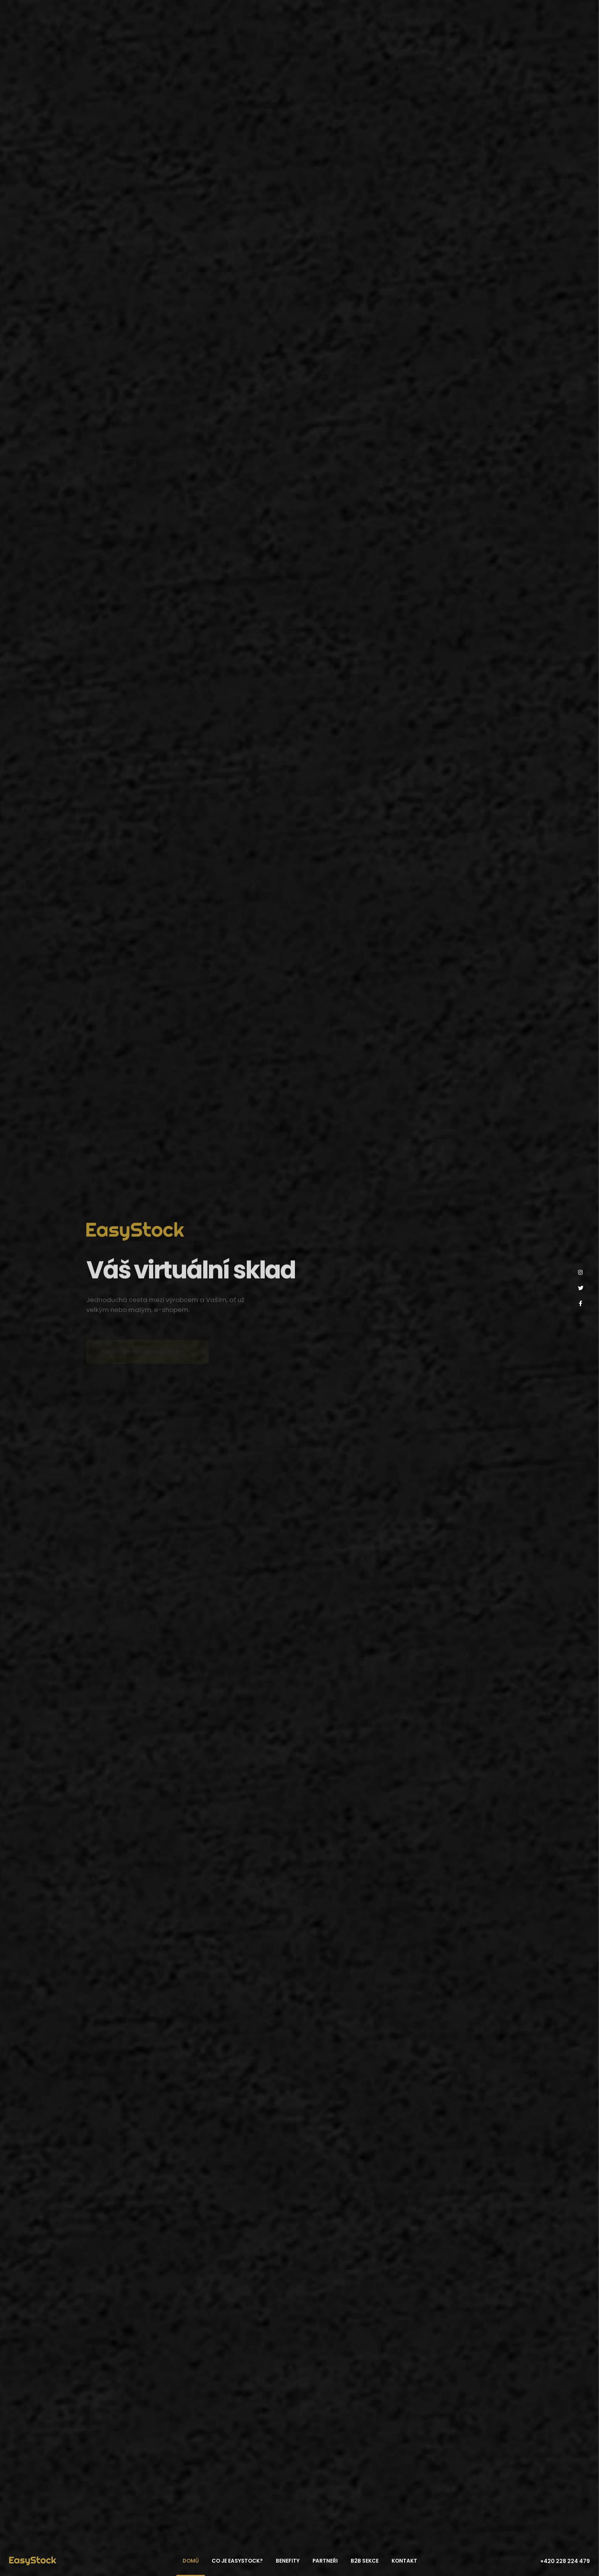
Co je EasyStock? (237, 2561)
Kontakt (404, 2561)
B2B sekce (365, 2561)
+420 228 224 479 (565, 2561)
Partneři (325, 2561)
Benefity (288, 2561)
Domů (191, 2561)
